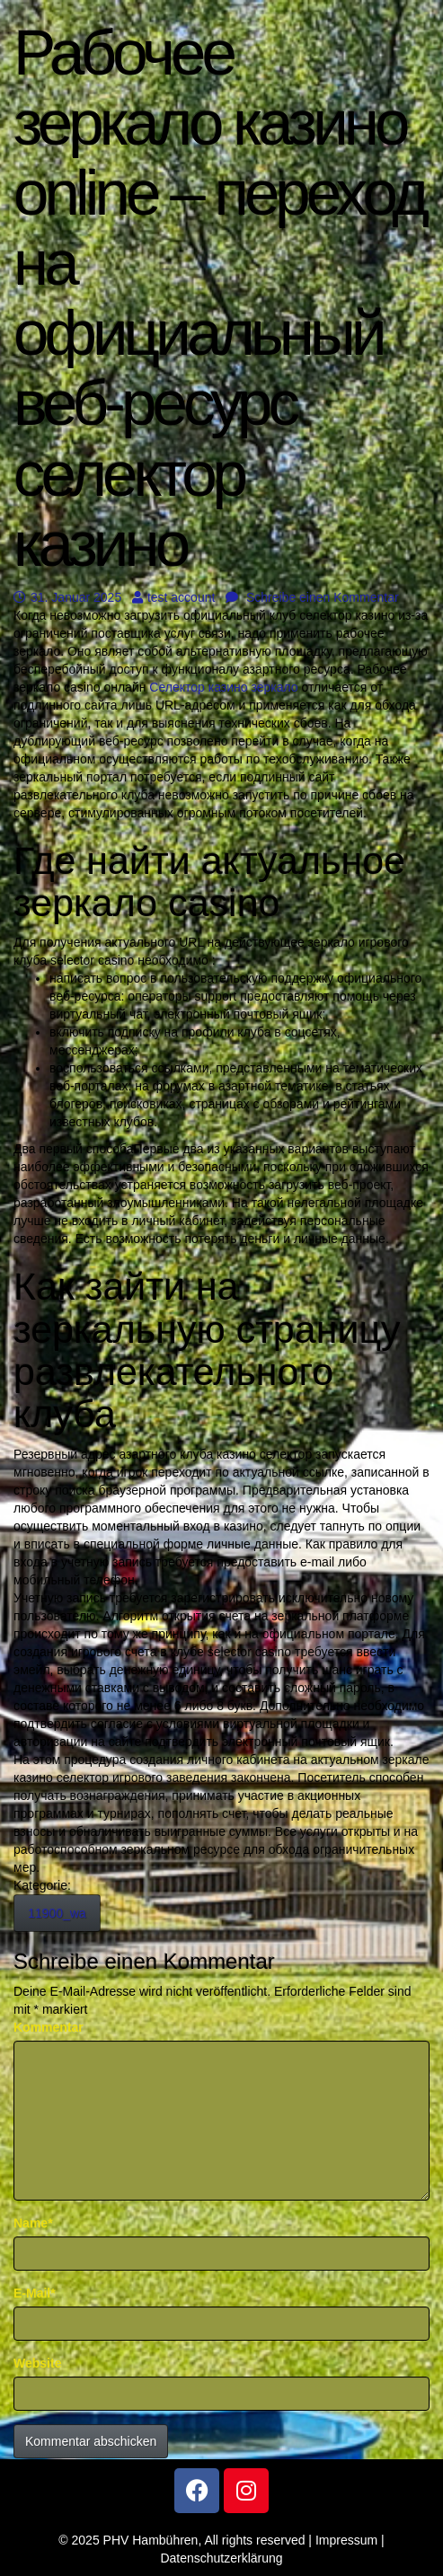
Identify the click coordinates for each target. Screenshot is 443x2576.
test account (174, 597)
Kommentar (48, 2027)
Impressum (346, 2540)
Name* (33, 2223)
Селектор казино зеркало (223, 687)
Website (37, 2363)
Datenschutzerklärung (221, 2558)
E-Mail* (34, 2293)
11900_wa (57, 1913)
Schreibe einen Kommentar (312, 597)
